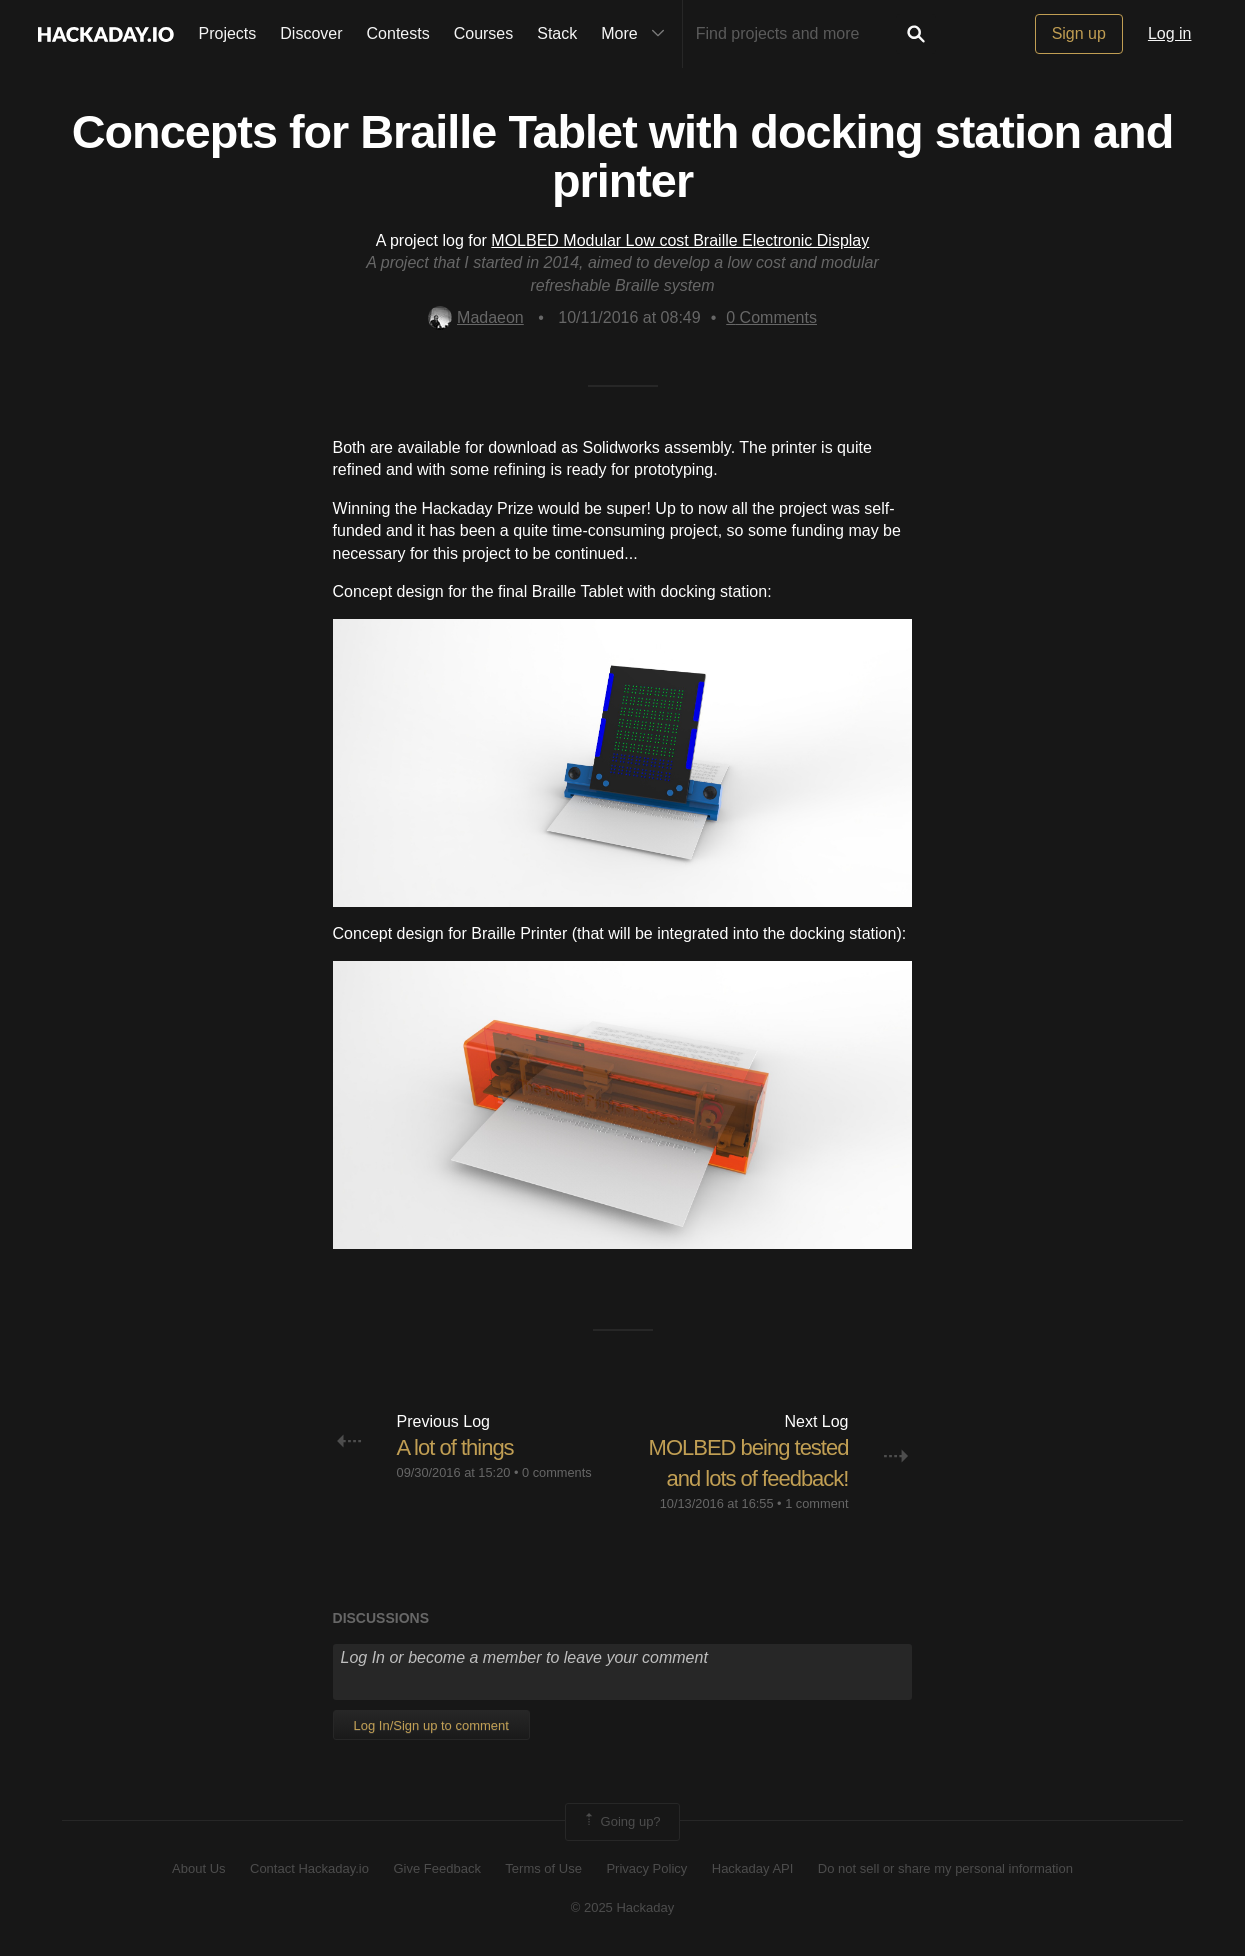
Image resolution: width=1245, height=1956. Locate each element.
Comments (771, 317)
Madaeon (476, 317)
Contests (398, 33)
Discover (311, 33)
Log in (1170, 33)
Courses (484, 33)
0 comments (557, 1472)
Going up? (621, 1822)
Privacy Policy (646, 1868)
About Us (198, 1868)
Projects (228, 33)
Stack (557, 33)
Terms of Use (543, 1868)
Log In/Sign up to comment (431, 1725)
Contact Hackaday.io (309, 1868)
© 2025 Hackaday (623, 1907)
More (637, 34)
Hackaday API (753, 1868)
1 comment (816, 1503)
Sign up (1079, 33)
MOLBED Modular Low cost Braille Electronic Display (680, 240)
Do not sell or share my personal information (945, 1868)
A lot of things (455, 1447)
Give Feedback (436, 1868)
